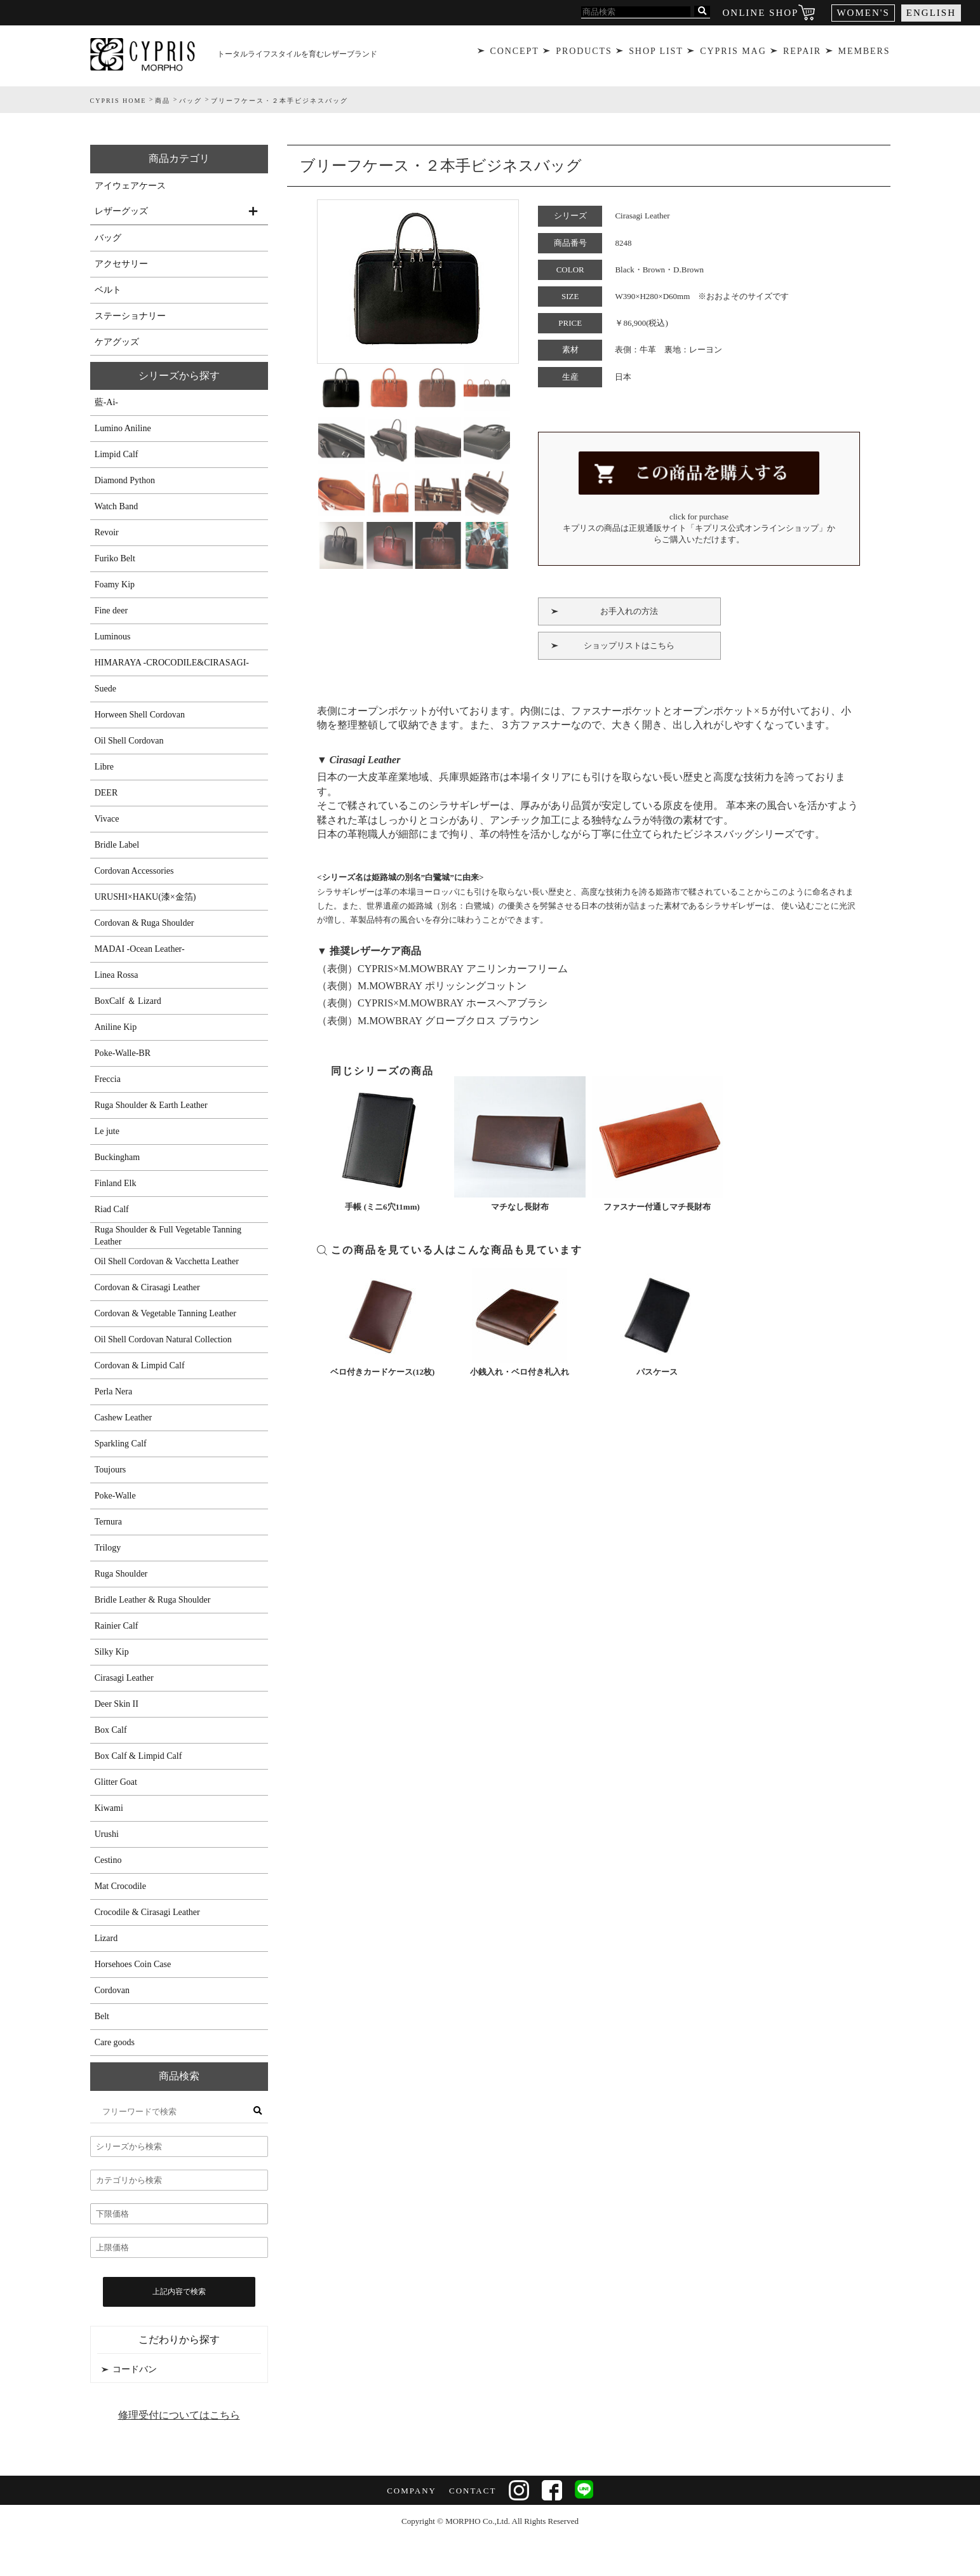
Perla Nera (113, 1391)
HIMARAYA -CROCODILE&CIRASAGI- (172, 662)
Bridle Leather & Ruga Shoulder (153, 1600)
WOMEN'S (862, 13)
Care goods (115, 2042)
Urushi (107, 1834)
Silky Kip (112, 1652)
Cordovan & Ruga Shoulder (144, 923)
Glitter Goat (116, 1782)
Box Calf (111, 1730)
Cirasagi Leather (124, 1678)
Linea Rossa (116, 975)
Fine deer (111, 610)
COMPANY (410, 2490)
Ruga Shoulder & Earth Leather (151, 1105)
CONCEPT (512, 54)
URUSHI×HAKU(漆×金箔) (145, 897)
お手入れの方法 (629, 607)
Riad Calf (112, 1209)
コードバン (134, 2369)
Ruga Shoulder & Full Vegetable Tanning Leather (168, 1236)
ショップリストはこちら (629, 641)
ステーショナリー (130, 316)
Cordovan (112, 1990)
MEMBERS (866, 54)
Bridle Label (117, 845)
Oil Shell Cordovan (129, 740)
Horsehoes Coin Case (133, 1964)
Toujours (110, 1469)
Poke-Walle (115, 1495)
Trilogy (108, 1547)
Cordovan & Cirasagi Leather (147, 1287)
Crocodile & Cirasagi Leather (147, 1912)
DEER (106, 792)
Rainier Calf (116, 1626)
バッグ (108, 238)
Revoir (107, 532)
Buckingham (117, 1157)
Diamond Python (125, 480)
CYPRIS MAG (732, 54)
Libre (104, 766)
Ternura (108, 1521)
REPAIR (802, 54)
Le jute (107, 1131)
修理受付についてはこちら (179, 2415)
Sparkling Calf (121, 1443)
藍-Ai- (106, 402)
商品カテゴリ (179, 158)
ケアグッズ (117, 342)
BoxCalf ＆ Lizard (128, 1001)
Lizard (106, 1938)
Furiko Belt (115, 558)
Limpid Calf (116, 454)
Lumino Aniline (123, 428)
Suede (105, 688)
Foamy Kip (115, 584)
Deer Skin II (116, 1704)
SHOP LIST (655, 54)
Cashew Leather (123, 1417)
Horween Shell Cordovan (140, 714)
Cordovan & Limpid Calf (140, 1365)
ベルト (108, 290)
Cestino (108, 1860)
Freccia (108, 1079)
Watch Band (116, 506)
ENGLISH (931, 13)
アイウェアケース (130, 185)
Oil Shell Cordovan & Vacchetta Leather (167, 1261)
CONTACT (471, 2490)
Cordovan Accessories (134, 871)
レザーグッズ (121, 211)
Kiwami (109, 1808)
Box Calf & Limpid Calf (138, 1756)
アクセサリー (121, 264)
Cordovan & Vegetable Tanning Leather (165, 1313)
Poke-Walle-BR (123, 1053)
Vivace (107, 819)
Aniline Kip (116, 1027)
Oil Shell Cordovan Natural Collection (163, 1339)
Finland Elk (116, 1183)
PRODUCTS (582, 54)
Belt (102, 2016)
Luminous (113, 636)
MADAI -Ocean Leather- (140, 949)
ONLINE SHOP (761, 13)
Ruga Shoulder (121, 1573)
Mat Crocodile (120, 1886)
